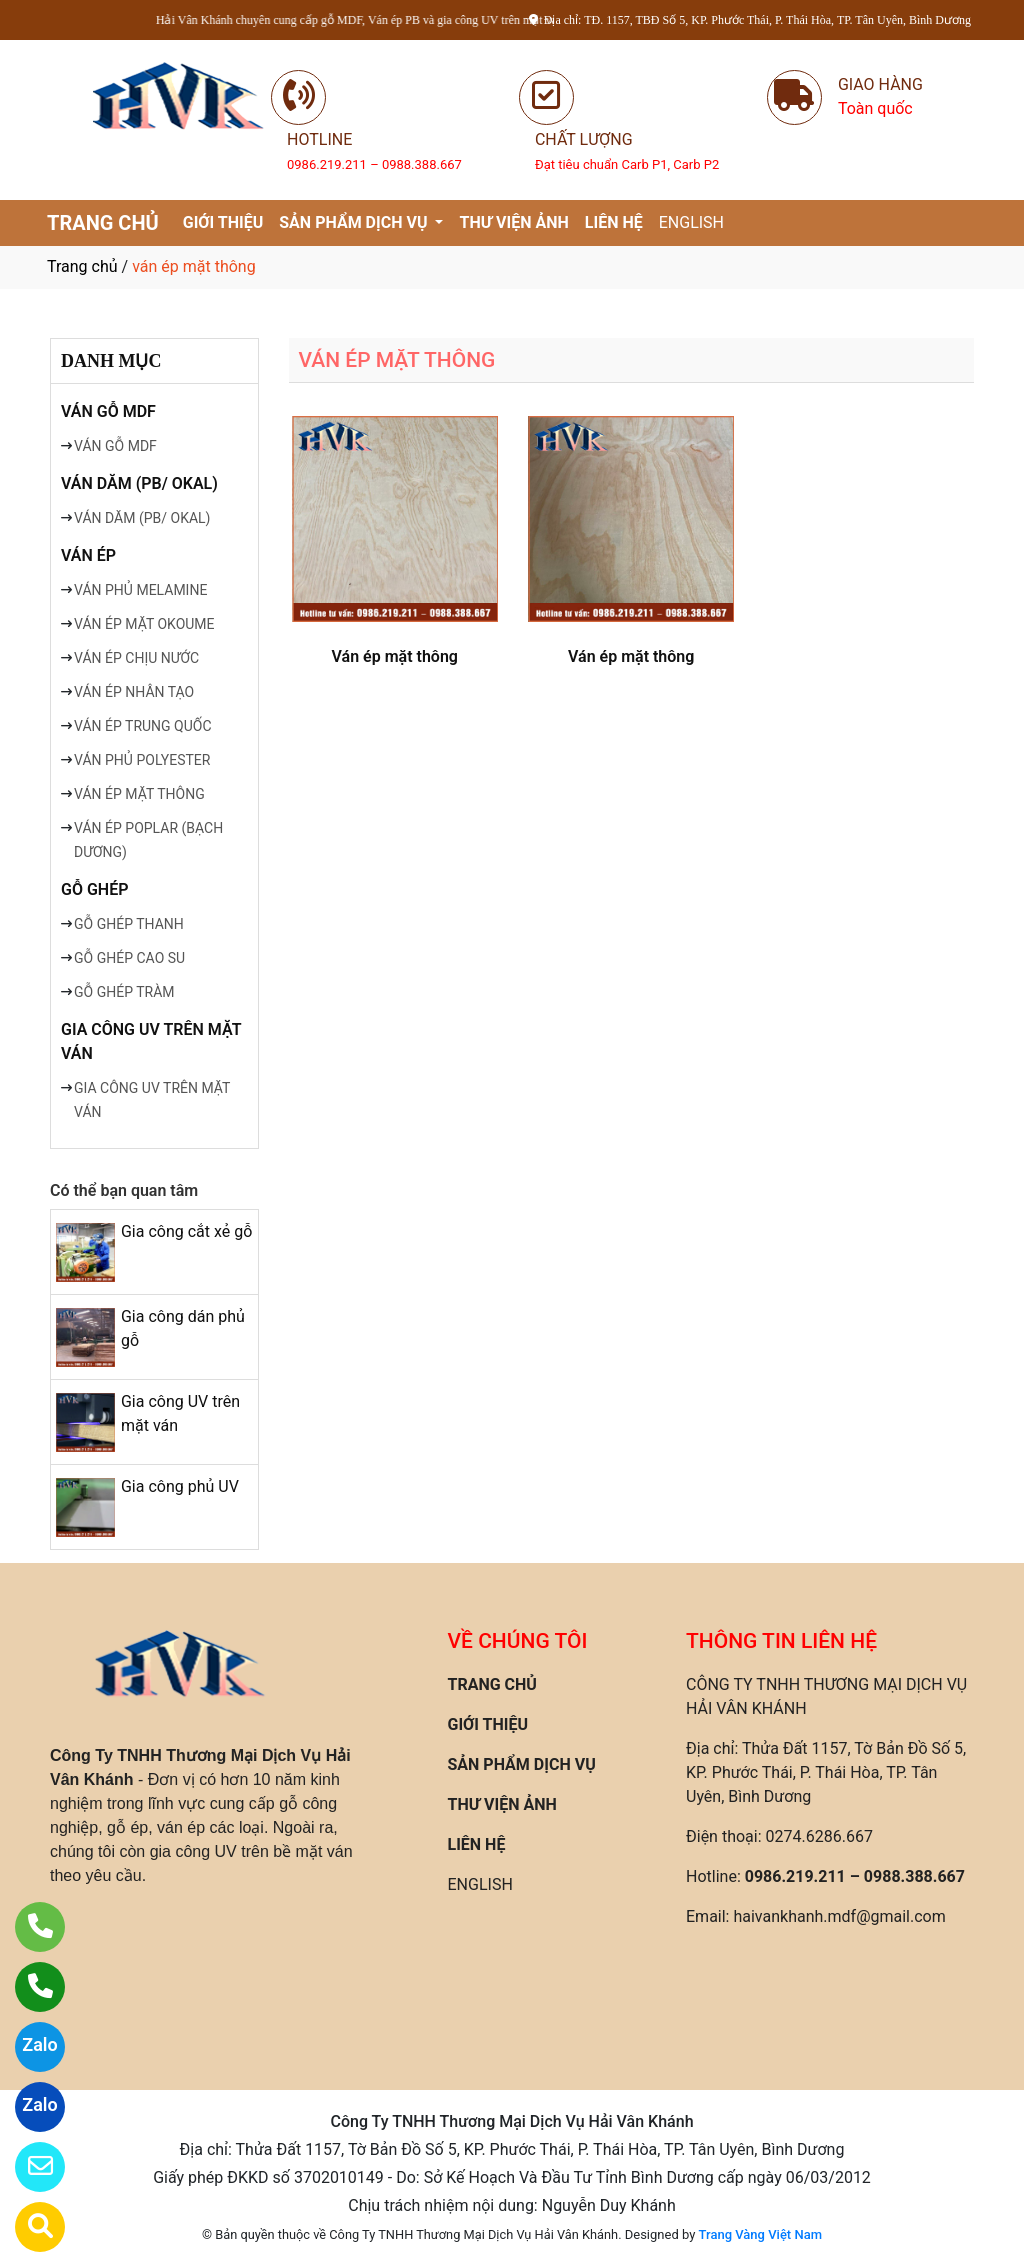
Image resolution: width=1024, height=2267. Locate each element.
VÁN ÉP (88, 555)
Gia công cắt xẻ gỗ (186, 1231)
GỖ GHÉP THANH (129, 924)
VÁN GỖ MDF (108, 411)
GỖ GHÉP (94, 889)
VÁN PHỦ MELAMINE (140, 590)
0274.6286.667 (819, 1836)
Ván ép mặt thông (395, 656)
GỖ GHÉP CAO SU (129, 958)
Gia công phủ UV (180, 1486)
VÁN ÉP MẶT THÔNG (139, 794)
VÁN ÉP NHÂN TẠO (134, 692)
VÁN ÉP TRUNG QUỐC (143, 726)
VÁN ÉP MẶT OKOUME (144, 624)
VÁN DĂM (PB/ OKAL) (139, 483)
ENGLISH (691, 222)
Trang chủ (82, 266)
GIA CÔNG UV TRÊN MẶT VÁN (151, 1041)
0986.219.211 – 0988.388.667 (855, 1876)
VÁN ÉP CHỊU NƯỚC (136, 658)
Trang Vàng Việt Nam (760, 2234)
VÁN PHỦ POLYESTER (142, 760)
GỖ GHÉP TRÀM (124, 992)
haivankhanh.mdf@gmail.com (839, 1916)
